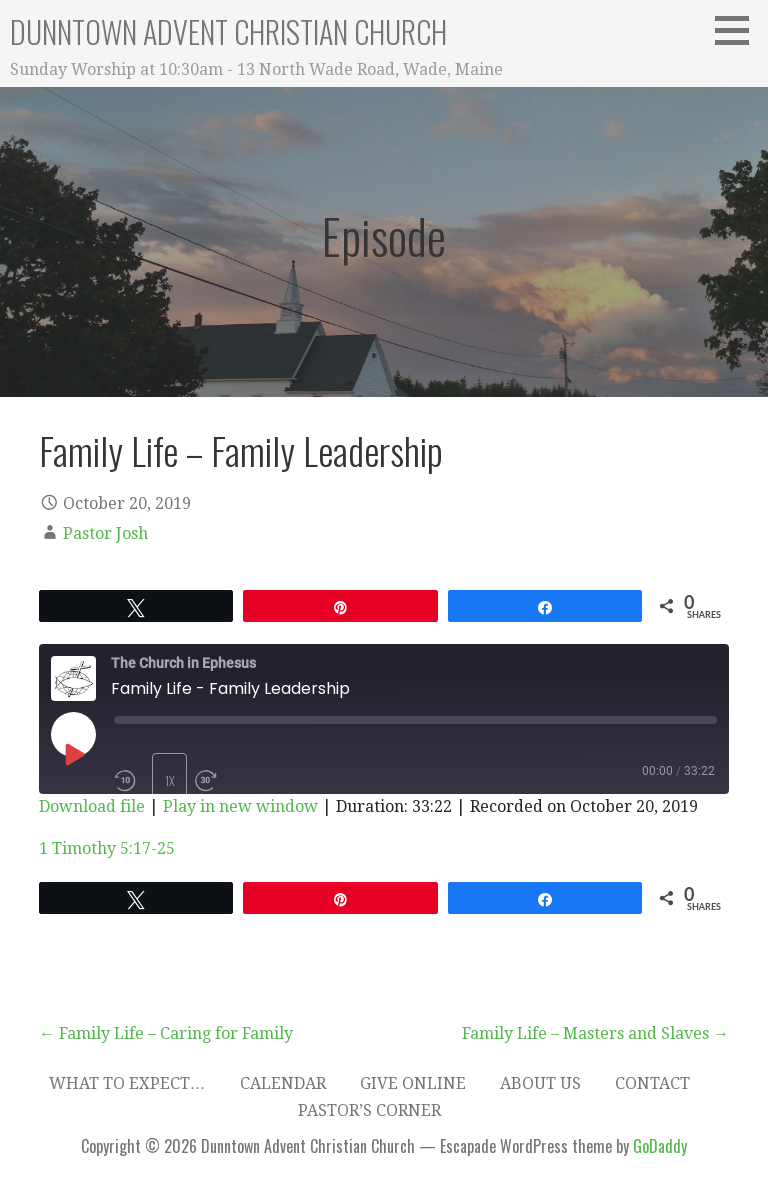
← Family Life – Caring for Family (166, 1033)
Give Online (413, 1083)
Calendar (283, 1083)
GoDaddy (660, 1146)
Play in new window (240, 806)
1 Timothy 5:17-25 (107, 848)
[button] (739, 30)
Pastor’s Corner (369, 1110)
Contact (652, 1083)
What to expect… (127, 1083)
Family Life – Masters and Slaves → (595, 1033)
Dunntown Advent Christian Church (228, 31)
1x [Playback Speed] (170, 780)
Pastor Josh (105, 533)
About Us (540, 1083)
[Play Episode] (73, 754)
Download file (92, 806)
